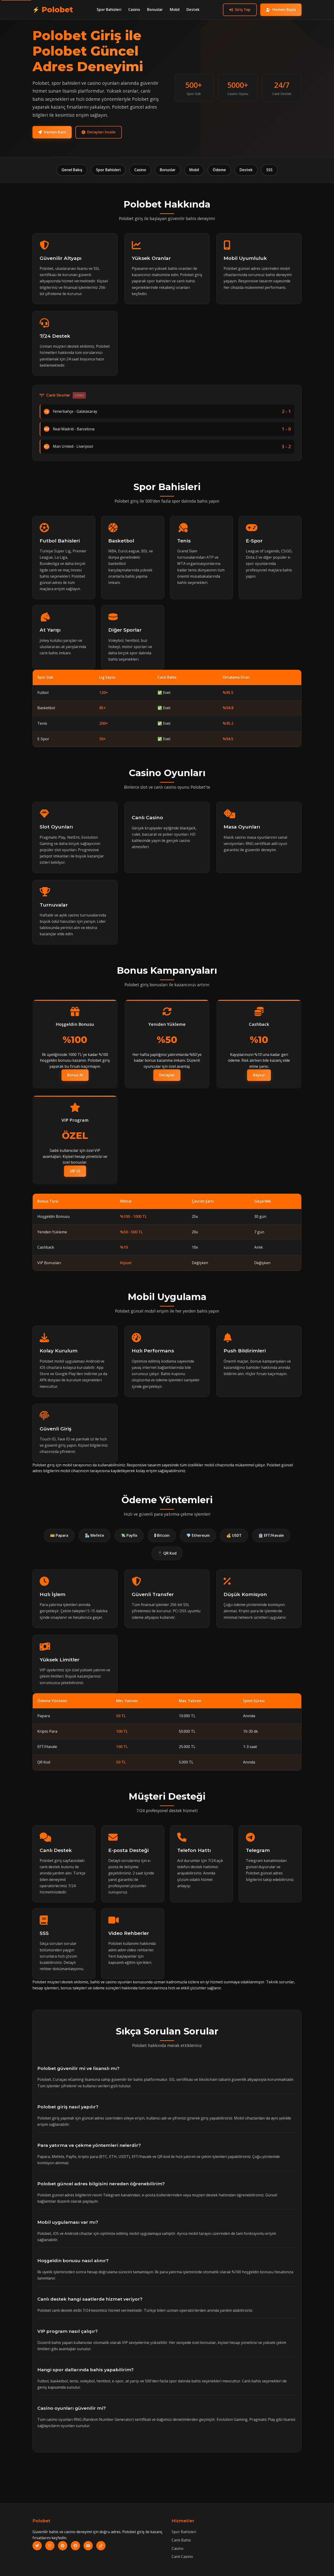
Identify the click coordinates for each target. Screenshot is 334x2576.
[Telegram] (62, 2545)
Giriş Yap (239, 9)
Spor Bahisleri (109, 9)
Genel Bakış (71, 169)
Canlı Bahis (181, 2540)
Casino (134, 9)
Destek (192, 9)
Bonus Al (75, 1074)
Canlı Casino (182, 2556)
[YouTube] (88, 2545)
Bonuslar (155, 9)
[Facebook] (75, 2545)
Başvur (259, 1074)
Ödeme (219, 169)
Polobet (57, 9)
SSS (269, 169)
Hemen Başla (281, 9)
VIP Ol (75, 1171)
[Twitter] (37, 2545)
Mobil (175, 9)
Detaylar (167, 1074)
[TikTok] (101, 2545)
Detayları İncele (99, 132)
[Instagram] (50, 2545)
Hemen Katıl (52, 132)
